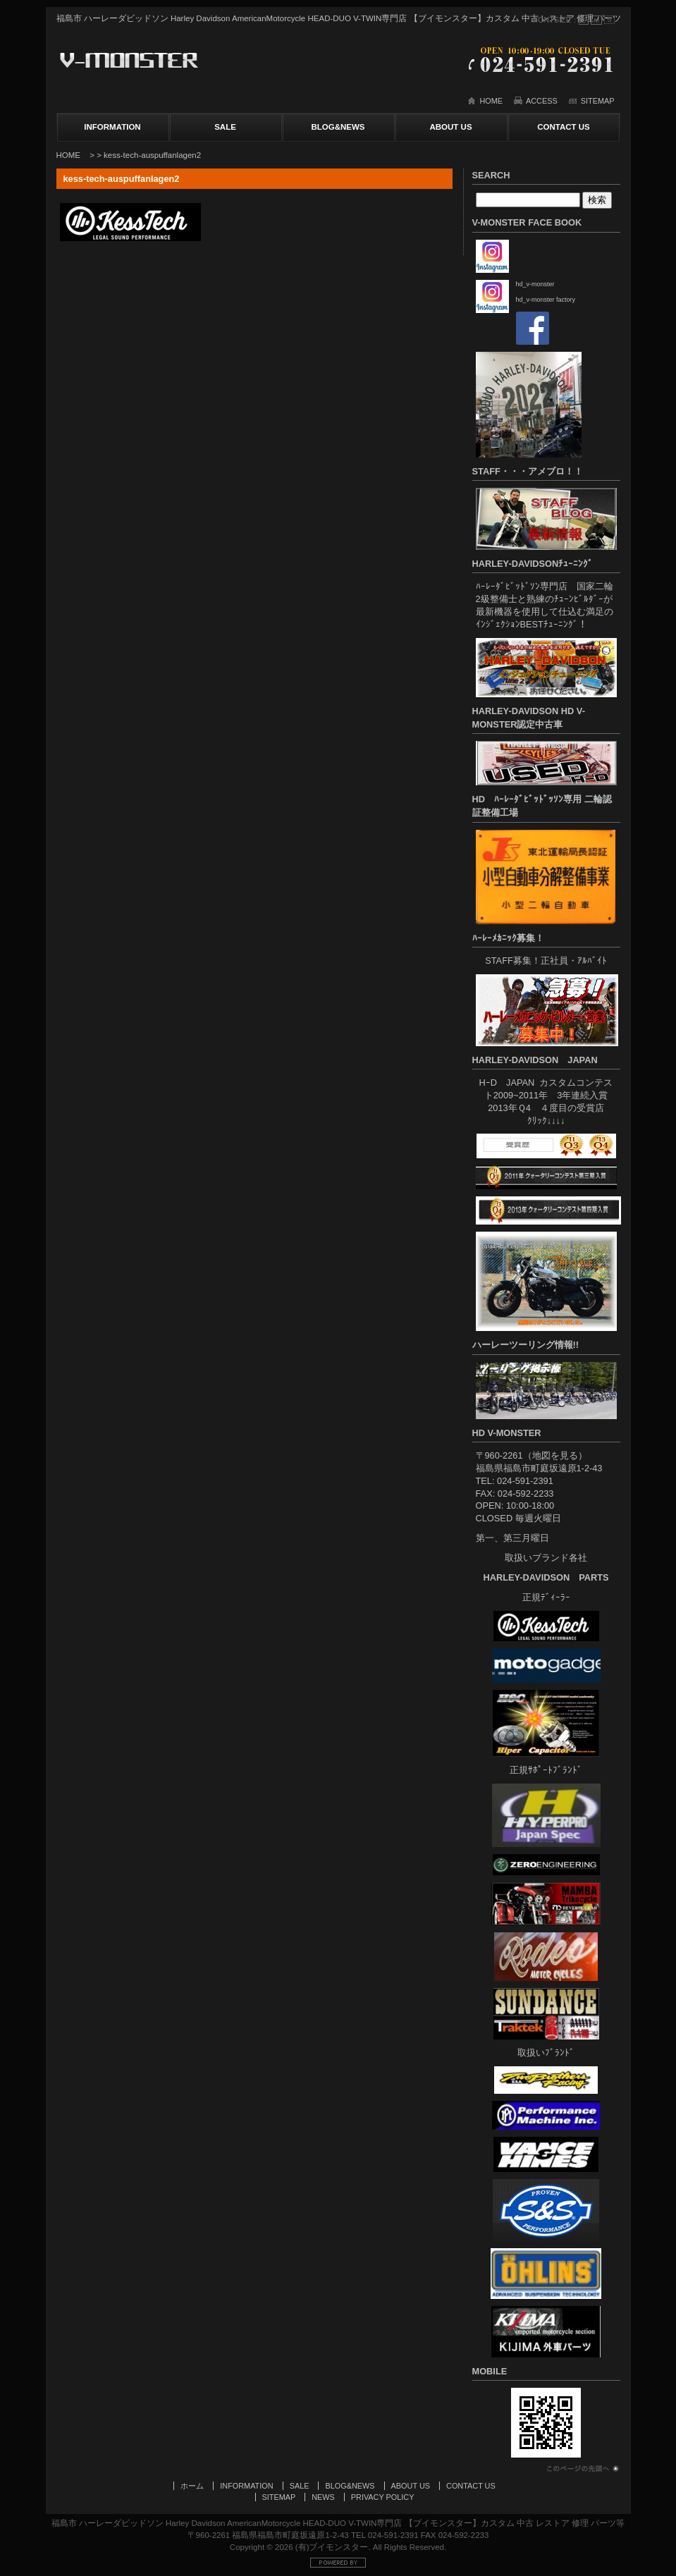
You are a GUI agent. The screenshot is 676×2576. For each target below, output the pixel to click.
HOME (491, 101)
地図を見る (555, 1455)
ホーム (192, 2486)
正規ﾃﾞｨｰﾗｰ (546, 1597)
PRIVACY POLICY (382, 2497)
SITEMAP (598, 101)
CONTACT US (563, 127)
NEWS (323, 2497)
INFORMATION (112, 127)
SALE (225, 127)
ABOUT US (450, 127)
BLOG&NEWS (337, 127)
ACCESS (542, 101)
